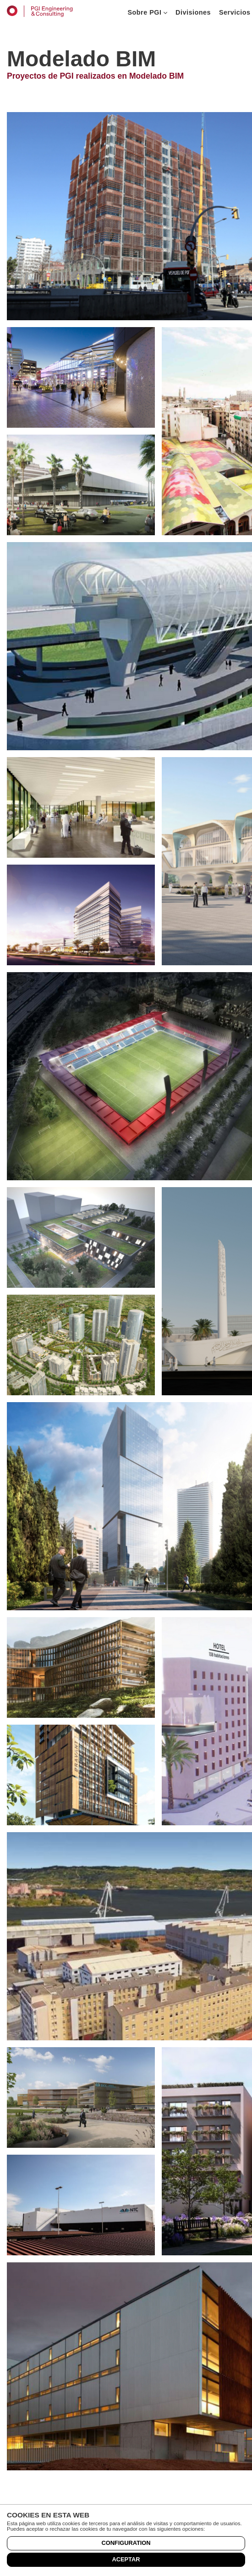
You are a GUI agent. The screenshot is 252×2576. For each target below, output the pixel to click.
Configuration (125, 2542)
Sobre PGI (147, 12)
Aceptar (126, 2559)
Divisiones (193, 12)
